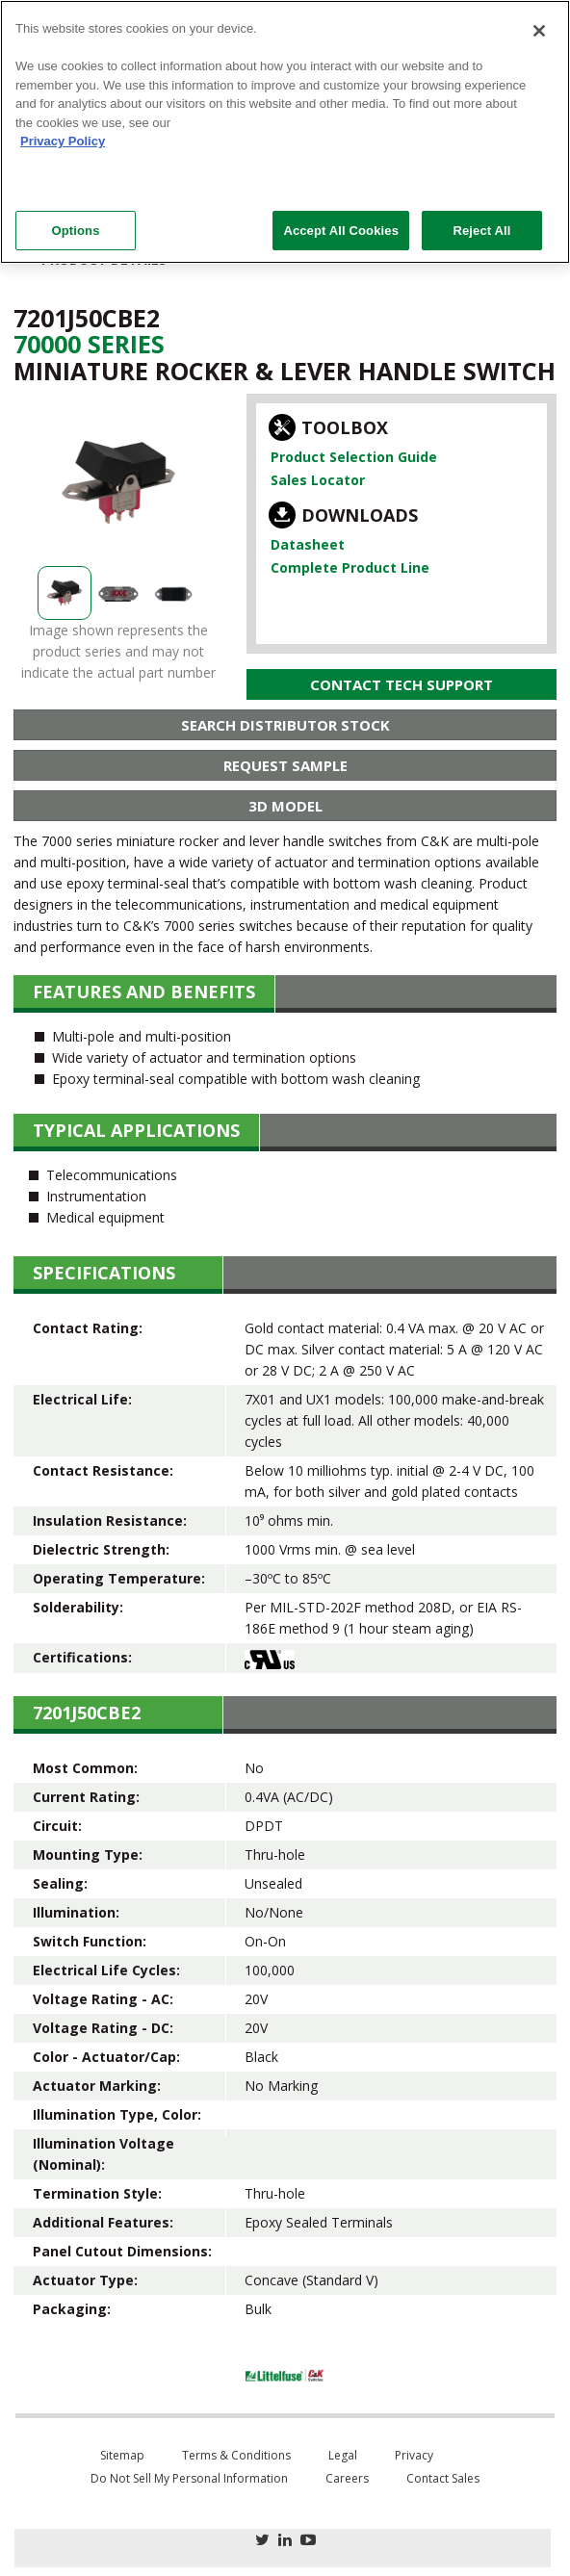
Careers (347, 2478)
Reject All (481, 230)
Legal (342, 2455)
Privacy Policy (62, 141)
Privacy (414, 2455)
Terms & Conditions (236, 2455)
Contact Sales (442, 2478)
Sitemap (122, 2455)
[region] (285, 132)
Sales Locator (318, 480)
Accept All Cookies (341, 230)
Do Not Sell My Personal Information (189, 2478)
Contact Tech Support (401, 684)
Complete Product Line (350, 567)
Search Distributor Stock (285, 724)
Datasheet (308, 544)
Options (75, 230)
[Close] (539, 31)
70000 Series (89, 343)
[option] (118, 482)
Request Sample (285, 765)
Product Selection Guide (354, 457)
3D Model (285, 805)
